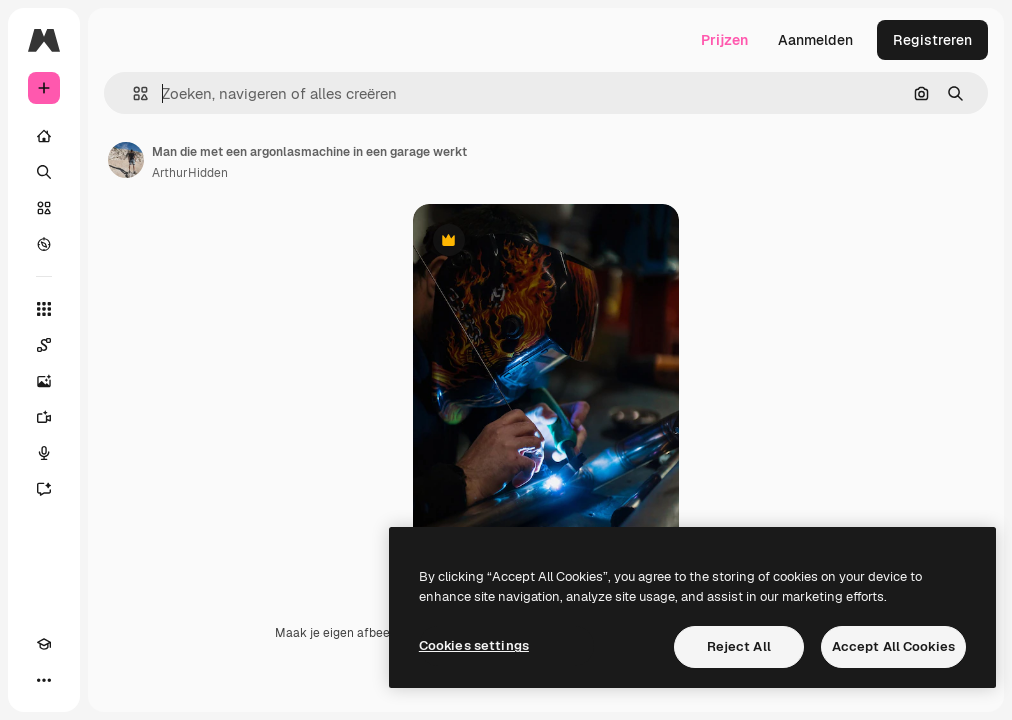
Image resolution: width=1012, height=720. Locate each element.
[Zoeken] (44, 172)
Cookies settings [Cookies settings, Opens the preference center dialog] (474, 645)
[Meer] (44, 680)
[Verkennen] (44, 244)
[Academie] (44, 644)
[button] (132, 93)
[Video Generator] (44, 417)
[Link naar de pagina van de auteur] (126, 160)
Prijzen (724, 40)
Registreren (932, 40)
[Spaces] (44, 345)
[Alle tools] (44, 309)
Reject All (739, 646)
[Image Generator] (44, 381)
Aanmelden (815, 40)
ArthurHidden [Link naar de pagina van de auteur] (190, 173)
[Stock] (44, 208)
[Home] (44, 136)
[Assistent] (44, 489)
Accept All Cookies (893, 646)
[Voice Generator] (44, 453)
